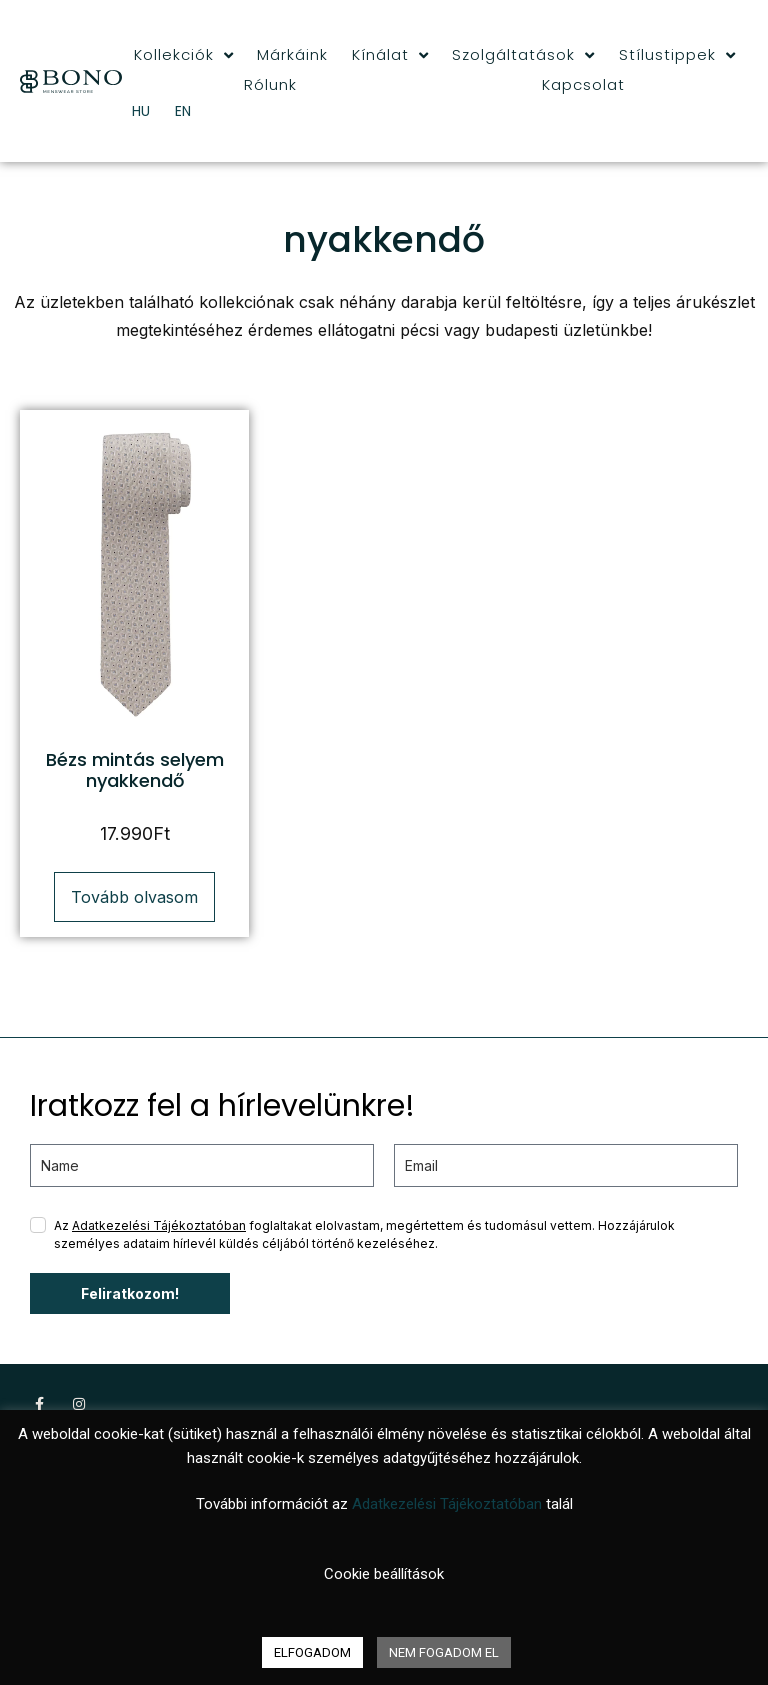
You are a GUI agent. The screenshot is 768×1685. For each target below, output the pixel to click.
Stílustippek (677, 55)
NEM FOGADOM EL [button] (444, 1652)
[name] (202, 1165)
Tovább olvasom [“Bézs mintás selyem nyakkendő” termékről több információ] (134, 897)
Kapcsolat (583, 84)
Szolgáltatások (523, 55)
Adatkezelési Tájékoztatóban (159, 1225)
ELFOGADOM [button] (312, 1652)
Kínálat (390, 55)
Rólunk (270, 84)
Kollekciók (184, 55)
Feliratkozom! (130, 1293)
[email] (566, 1165)
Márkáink (292, 54)
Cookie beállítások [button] (384, 1574)
